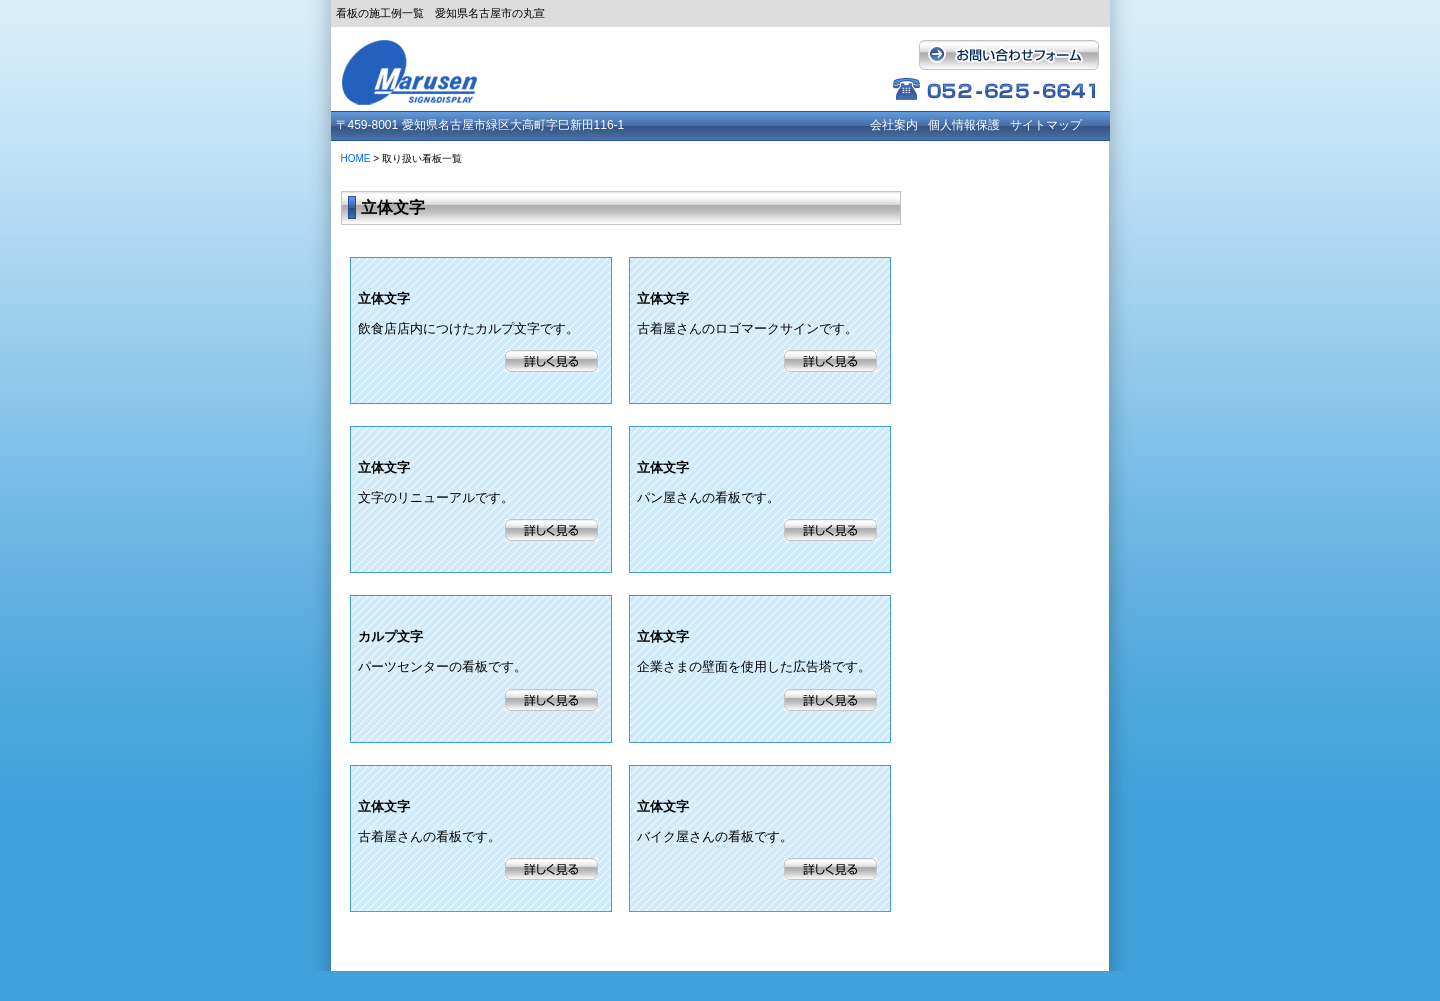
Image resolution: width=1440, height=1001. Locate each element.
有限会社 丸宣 (421, 67)
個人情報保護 (964, 125)
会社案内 (894, 125)
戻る (830, 945)
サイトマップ (1046, 125)
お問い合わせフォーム (1006, 54)
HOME (356, 158)
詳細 (551, 361)
